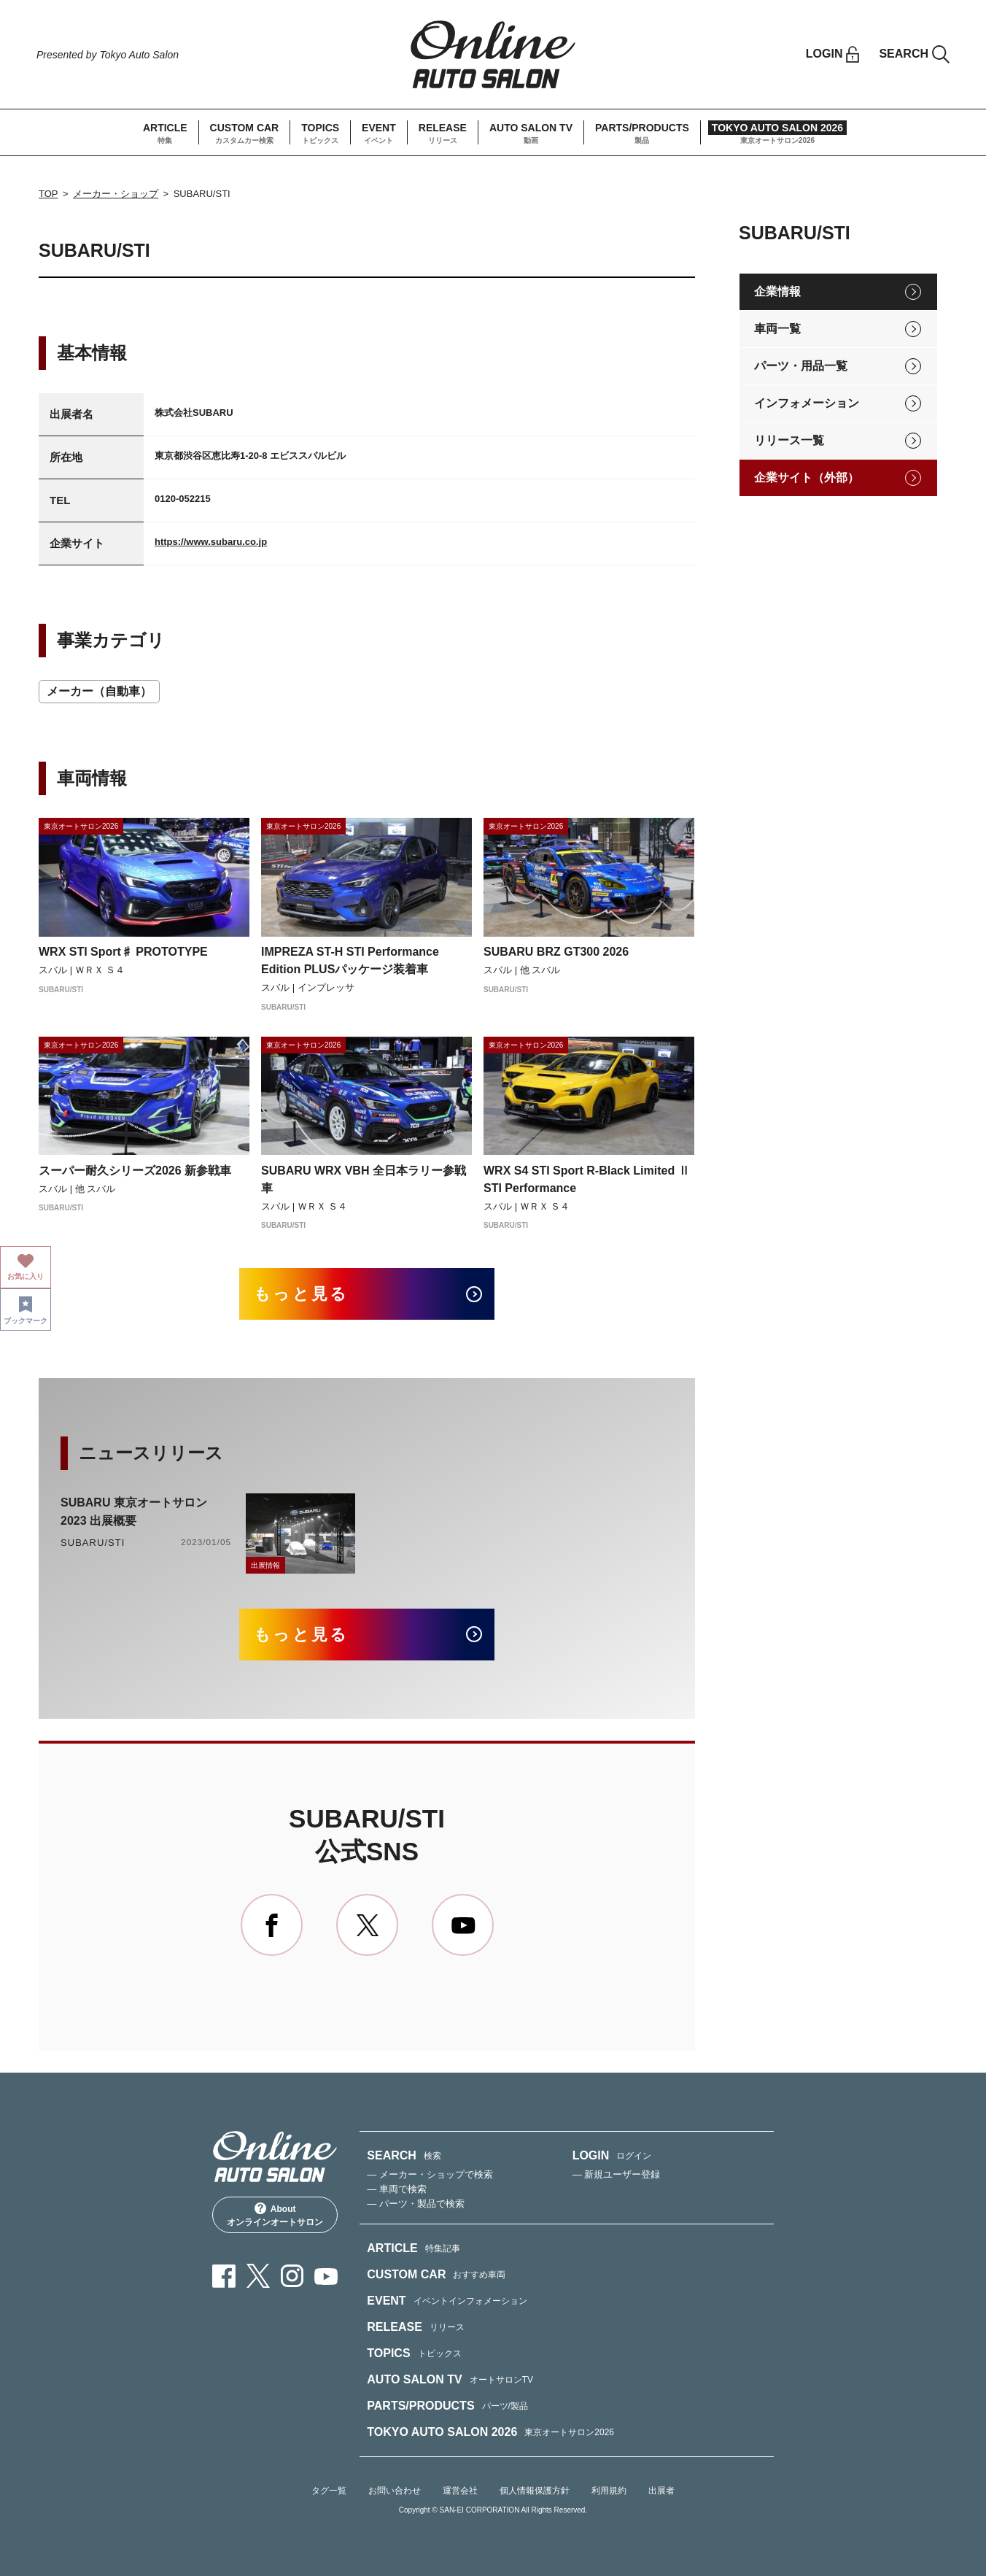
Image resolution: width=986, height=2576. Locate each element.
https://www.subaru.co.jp (211, 541)
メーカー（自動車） (99, 691)
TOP (48, 193)
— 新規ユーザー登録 (616, 2174)
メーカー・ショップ (115, 193)
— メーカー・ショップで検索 (430, 2174)
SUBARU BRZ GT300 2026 (556, 951)
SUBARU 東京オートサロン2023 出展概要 (134, 1511)
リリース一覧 (789, 440)
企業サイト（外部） (806, 477)
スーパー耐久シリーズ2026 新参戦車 (135, 1170)
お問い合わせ (394, 2490)
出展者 (661, 2490)
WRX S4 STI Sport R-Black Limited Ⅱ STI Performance (587, 1179)
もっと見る (301, 1294)
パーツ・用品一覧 (800, 366)
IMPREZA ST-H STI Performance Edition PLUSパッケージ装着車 (350, 960)
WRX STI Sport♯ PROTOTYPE (123, 951)
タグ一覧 (328, 2490)
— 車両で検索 (397, 2189)
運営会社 (460, 2490)
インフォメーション (806, 403)
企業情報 (777, 291)
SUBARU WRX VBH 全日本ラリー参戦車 (363, 1179)
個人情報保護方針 (535, 2490)
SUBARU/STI (93, 1542)
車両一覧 (777, 328)
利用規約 (608, 2490)
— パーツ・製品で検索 (416, 2203)
